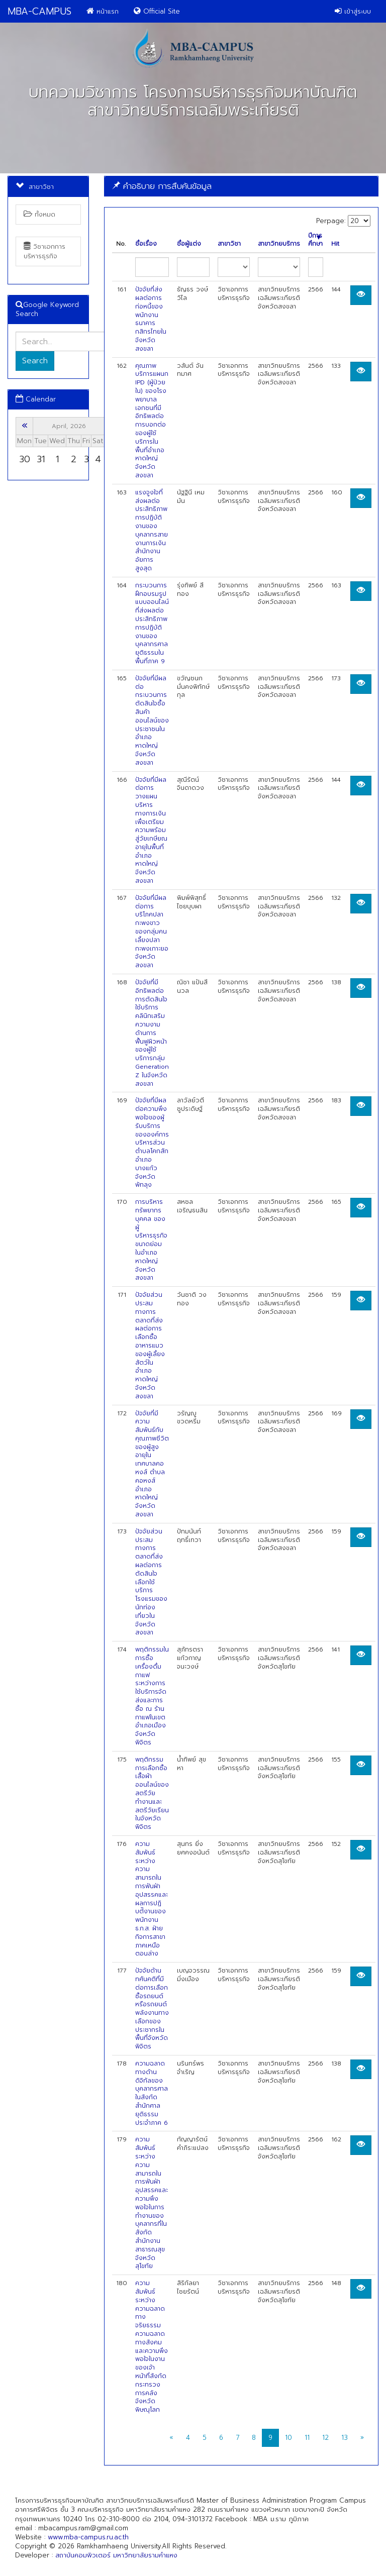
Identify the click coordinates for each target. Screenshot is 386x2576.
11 (307, 2437)
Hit (335, 244)
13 (344, 2437)
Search (35, 360)
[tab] (241, 186)
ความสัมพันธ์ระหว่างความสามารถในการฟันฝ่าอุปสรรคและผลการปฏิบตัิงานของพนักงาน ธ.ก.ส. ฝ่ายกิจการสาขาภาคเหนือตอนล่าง (151, 1898)
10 (288, 2437)
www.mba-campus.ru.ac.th (88, 2537)
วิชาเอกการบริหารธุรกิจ (44, 251)
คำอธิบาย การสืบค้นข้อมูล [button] (162, 185)
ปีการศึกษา (315, 240)
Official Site (157, 11)
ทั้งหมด (39, 214)
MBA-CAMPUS (39, 11)
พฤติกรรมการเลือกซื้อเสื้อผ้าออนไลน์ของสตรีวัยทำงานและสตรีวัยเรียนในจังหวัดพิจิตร (152, 1793)
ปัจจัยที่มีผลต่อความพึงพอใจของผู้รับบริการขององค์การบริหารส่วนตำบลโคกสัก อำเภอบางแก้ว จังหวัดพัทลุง (152, 1142)
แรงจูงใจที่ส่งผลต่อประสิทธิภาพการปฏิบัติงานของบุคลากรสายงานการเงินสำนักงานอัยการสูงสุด (151, 530)
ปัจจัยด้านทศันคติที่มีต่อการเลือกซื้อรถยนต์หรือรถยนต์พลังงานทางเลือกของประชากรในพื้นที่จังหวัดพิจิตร (152, 2008)
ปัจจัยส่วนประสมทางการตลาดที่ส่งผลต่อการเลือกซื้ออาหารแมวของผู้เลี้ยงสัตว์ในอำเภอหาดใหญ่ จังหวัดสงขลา (150, 1345)
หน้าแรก (102, 11)
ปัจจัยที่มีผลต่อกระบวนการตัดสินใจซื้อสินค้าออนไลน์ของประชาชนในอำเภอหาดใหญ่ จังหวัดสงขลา (152, 720)
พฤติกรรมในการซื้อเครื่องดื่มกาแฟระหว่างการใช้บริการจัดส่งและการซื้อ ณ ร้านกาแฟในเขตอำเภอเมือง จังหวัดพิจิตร (152, 1696)
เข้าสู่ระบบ (353, 11)
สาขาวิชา (229, 244)
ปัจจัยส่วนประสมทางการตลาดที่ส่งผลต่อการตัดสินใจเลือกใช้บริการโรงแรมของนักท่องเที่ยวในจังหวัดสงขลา (151, 1582)
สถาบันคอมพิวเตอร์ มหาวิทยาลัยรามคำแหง (116, 2555)
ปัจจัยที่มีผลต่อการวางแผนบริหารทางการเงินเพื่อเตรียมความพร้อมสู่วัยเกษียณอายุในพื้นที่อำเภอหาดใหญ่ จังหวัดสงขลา (151, 830)
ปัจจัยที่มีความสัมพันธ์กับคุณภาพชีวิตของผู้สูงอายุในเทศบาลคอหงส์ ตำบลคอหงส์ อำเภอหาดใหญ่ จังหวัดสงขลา (152, 1464)
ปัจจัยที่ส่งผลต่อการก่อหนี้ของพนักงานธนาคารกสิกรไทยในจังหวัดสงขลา (150, 319)
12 (325, 2437)
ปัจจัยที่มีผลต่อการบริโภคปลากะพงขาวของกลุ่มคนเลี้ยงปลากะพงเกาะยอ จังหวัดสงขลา (151, 931)
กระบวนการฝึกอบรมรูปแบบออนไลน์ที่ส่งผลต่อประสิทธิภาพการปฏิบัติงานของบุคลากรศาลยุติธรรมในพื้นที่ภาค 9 (152, 623)
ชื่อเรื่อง (146, 244)
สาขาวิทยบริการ (279, 244)
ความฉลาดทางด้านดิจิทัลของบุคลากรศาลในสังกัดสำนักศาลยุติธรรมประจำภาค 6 (151, 2093)
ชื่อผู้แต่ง (189, 244)
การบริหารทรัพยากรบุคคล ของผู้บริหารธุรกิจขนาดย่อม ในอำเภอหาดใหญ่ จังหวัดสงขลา (151, 1239)
